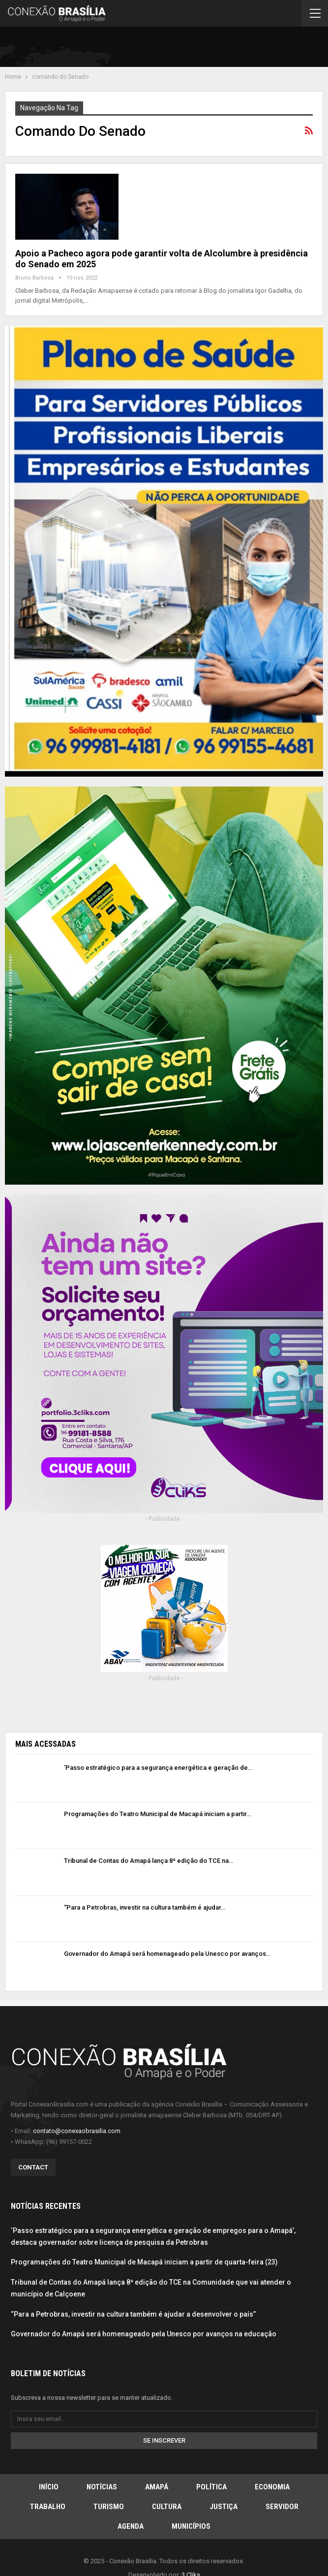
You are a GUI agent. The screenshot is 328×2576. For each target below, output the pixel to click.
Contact (33, 2167)
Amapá (156, 2486)
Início (49, 2486)
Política (211, 2486)
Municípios (191, 2526)
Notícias (102, 2486)
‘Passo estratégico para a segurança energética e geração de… (158, 1767)
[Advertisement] (208, 48)
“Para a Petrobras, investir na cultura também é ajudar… (144, 1907)
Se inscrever (164, 2440)
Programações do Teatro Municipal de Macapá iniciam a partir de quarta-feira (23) (144, 2262)
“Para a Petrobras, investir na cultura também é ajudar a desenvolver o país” (133, 2314)
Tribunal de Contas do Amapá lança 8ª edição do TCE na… (148, 1860)
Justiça (223, 2506)
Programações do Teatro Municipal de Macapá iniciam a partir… (157, 1814)
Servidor (282, 2506)
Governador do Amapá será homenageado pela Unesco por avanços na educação (143, 2334)
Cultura (166, 2506)
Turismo (108, 2506)
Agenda (131, 2526)
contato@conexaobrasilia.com (76, 2131)
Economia (272, 2486)
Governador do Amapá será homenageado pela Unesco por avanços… (167, 1953)
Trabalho (47, 2506)
